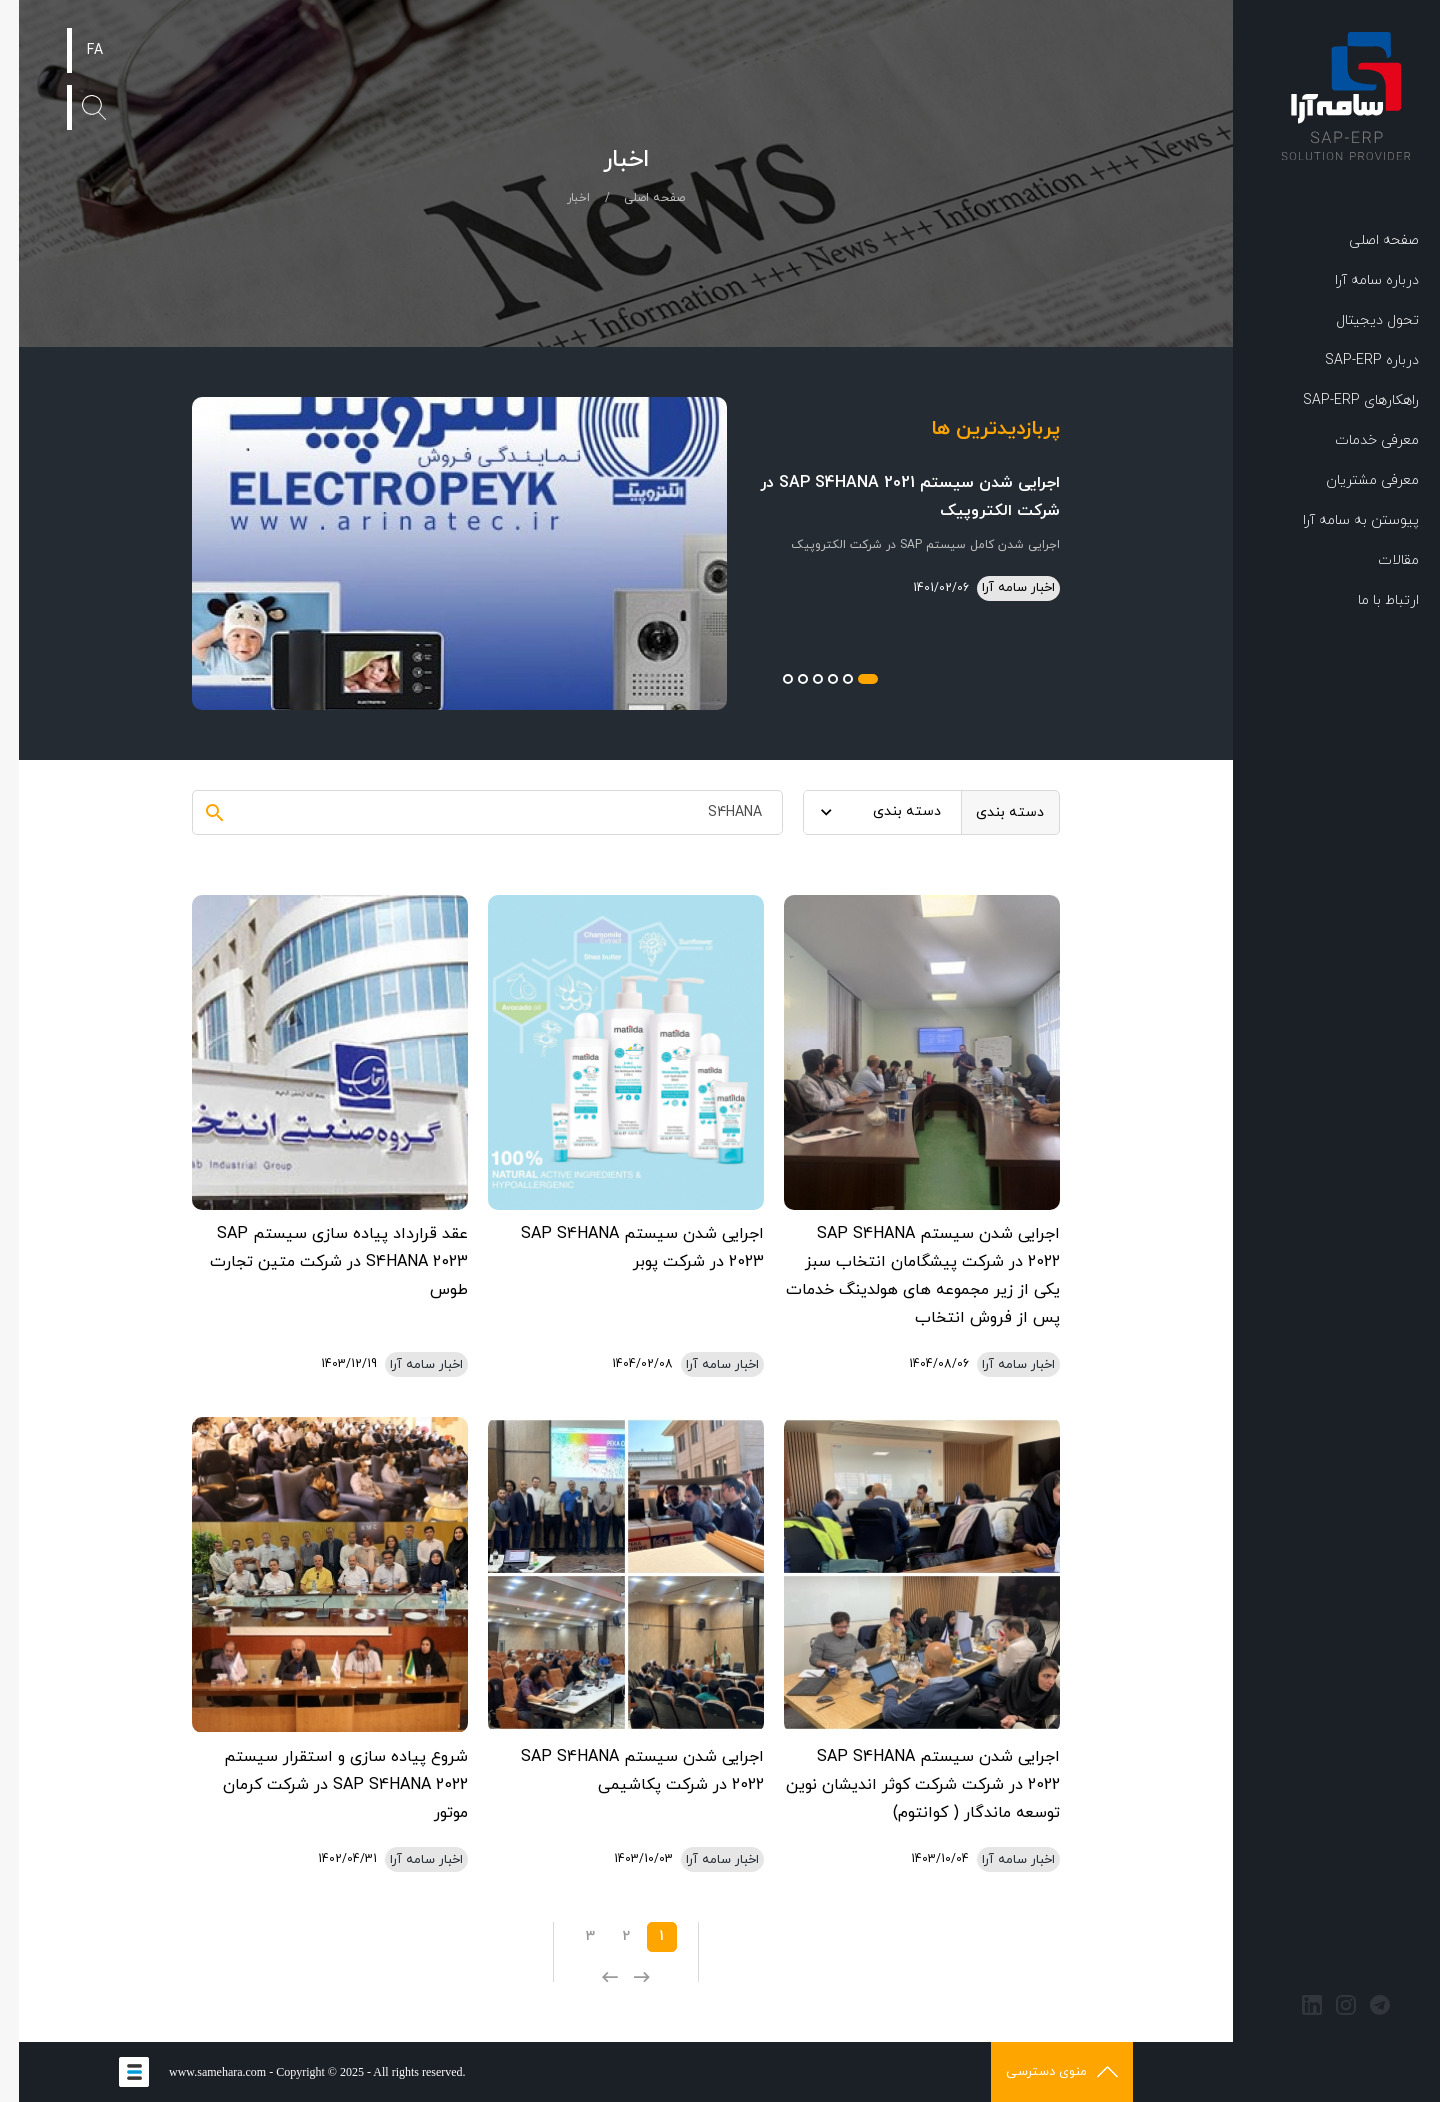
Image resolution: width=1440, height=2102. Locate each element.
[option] (607, 553)
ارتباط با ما (1369, 600)
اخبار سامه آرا (999, 588)
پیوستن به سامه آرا (1342, 520)
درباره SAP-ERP (1353, 360)
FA (76, 50)
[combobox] (863, 812)
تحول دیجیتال (1358, 320)
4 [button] (799, 679)
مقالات (1379, 560)
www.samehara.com (198, 2072)
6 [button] (769, 679)
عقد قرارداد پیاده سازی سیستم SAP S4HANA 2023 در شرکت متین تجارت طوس (320, 1262)
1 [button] (849, 679)
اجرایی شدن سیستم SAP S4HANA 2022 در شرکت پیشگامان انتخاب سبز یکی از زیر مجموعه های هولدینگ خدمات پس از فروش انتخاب (904, 1276)
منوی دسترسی (1043, 2072)
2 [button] (829, 679)
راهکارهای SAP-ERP (1342, 400)
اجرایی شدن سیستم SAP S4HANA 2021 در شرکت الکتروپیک (891, 497)
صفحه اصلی (1365, 240)
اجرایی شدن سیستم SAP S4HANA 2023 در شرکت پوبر (623, 1248)
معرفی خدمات (1358, 440)
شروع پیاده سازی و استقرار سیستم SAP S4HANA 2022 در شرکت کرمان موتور (326, 1785)
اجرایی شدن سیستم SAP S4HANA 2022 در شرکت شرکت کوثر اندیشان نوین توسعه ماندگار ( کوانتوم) (904, 1785)
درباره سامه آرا (1358, 280)
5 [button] (784, 679)
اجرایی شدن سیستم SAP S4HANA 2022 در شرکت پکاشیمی (623, 1771)
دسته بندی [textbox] (888, 811)
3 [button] (814, 679)
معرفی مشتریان (1353, 480)
